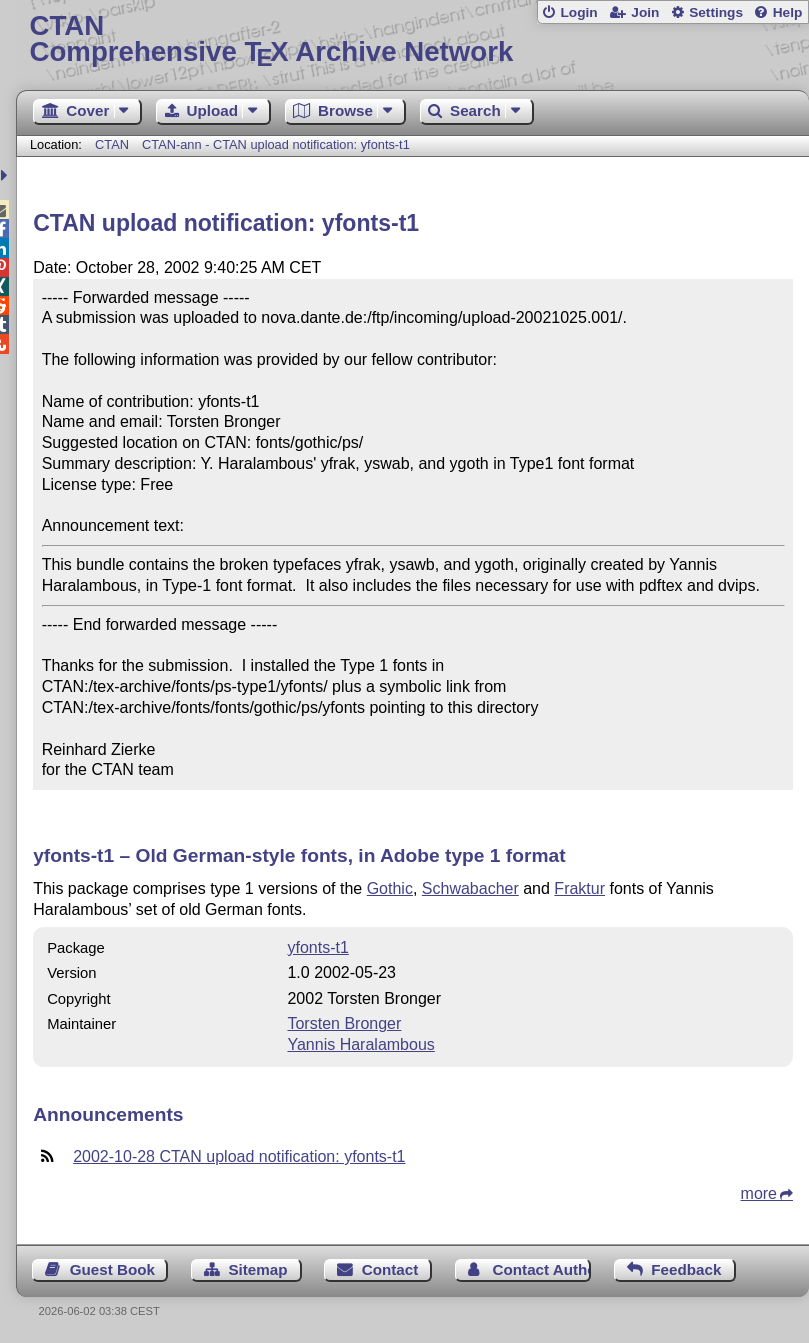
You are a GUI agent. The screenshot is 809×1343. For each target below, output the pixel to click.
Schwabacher (470, 888)
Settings (716, 12)
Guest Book (112, 1269)
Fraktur (579, 888)
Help (788, 12)
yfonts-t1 (317, 947)
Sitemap (257, 1269)
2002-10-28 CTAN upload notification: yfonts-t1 (239, 1156)
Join (645, 12)
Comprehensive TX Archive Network (413, 39)
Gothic (390, 888)
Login (578, 12)
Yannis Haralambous (360, 1044)
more (759, 1193)
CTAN (112, 144)
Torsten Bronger (344, 1023)
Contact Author (542, 1269)
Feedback (686, 1269)
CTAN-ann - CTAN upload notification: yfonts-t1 (276, 144)
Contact (390, 1269)
